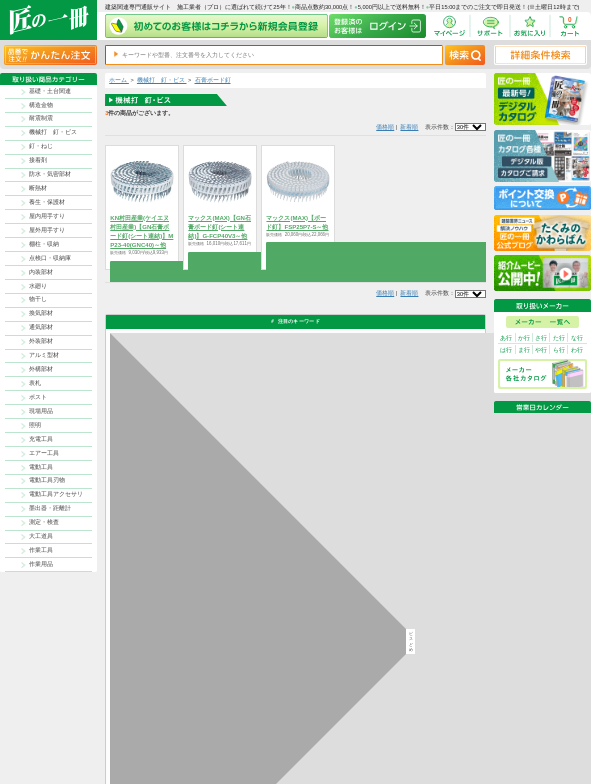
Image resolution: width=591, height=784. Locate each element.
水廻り (38, 286)
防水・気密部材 (50, 174)
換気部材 (41, 313)
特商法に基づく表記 (439, 735)
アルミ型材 (44, 355)
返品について (329, 725)
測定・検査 (44, 522)
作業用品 (41, 564)
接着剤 (38, 160)
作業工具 (41, 550)
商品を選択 (142, 266)
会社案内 (324, 754)
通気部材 (41, 327)
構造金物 (41, 105)
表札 (35, 383)
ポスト (38, 397)
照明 (35, 425)
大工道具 (41, 536)
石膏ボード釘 (213, 80)
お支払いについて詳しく (164, 655)
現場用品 (41, 411)
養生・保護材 (47, 202)
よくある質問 (371, 754)
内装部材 (41, 272)
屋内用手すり (47, 216)
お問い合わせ (371, 744)
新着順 (409, 127)
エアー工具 (44, 453)
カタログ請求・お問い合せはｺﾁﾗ (402, 620)
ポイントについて (334, 735)
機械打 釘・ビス (53, 132)
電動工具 (41, 467)
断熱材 (38, 188)
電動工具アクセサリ (56, 494)
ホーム (119, 80)
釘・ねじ (41, 146)
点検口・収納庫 (50, 258)
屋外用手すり (47, 230)
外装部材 (41, 341)
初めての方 (326, 744)
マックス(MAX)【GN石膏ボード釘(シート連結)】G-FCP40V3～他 (219, 227)
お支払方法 (368, 725)
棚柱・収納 (44, 244)
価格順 (385, 127)
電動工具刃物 (47, 480)
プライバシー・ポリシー (444, 725)
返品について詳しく (386, 481)
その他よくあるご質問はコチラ (401, 582)
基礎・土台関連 (50, 91)
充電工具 (41, 439)
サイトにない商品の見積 (444, 744)
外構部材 (41, 369)
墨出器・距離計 (50, 508)
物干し (38, 299)
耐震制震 (41, 118)
